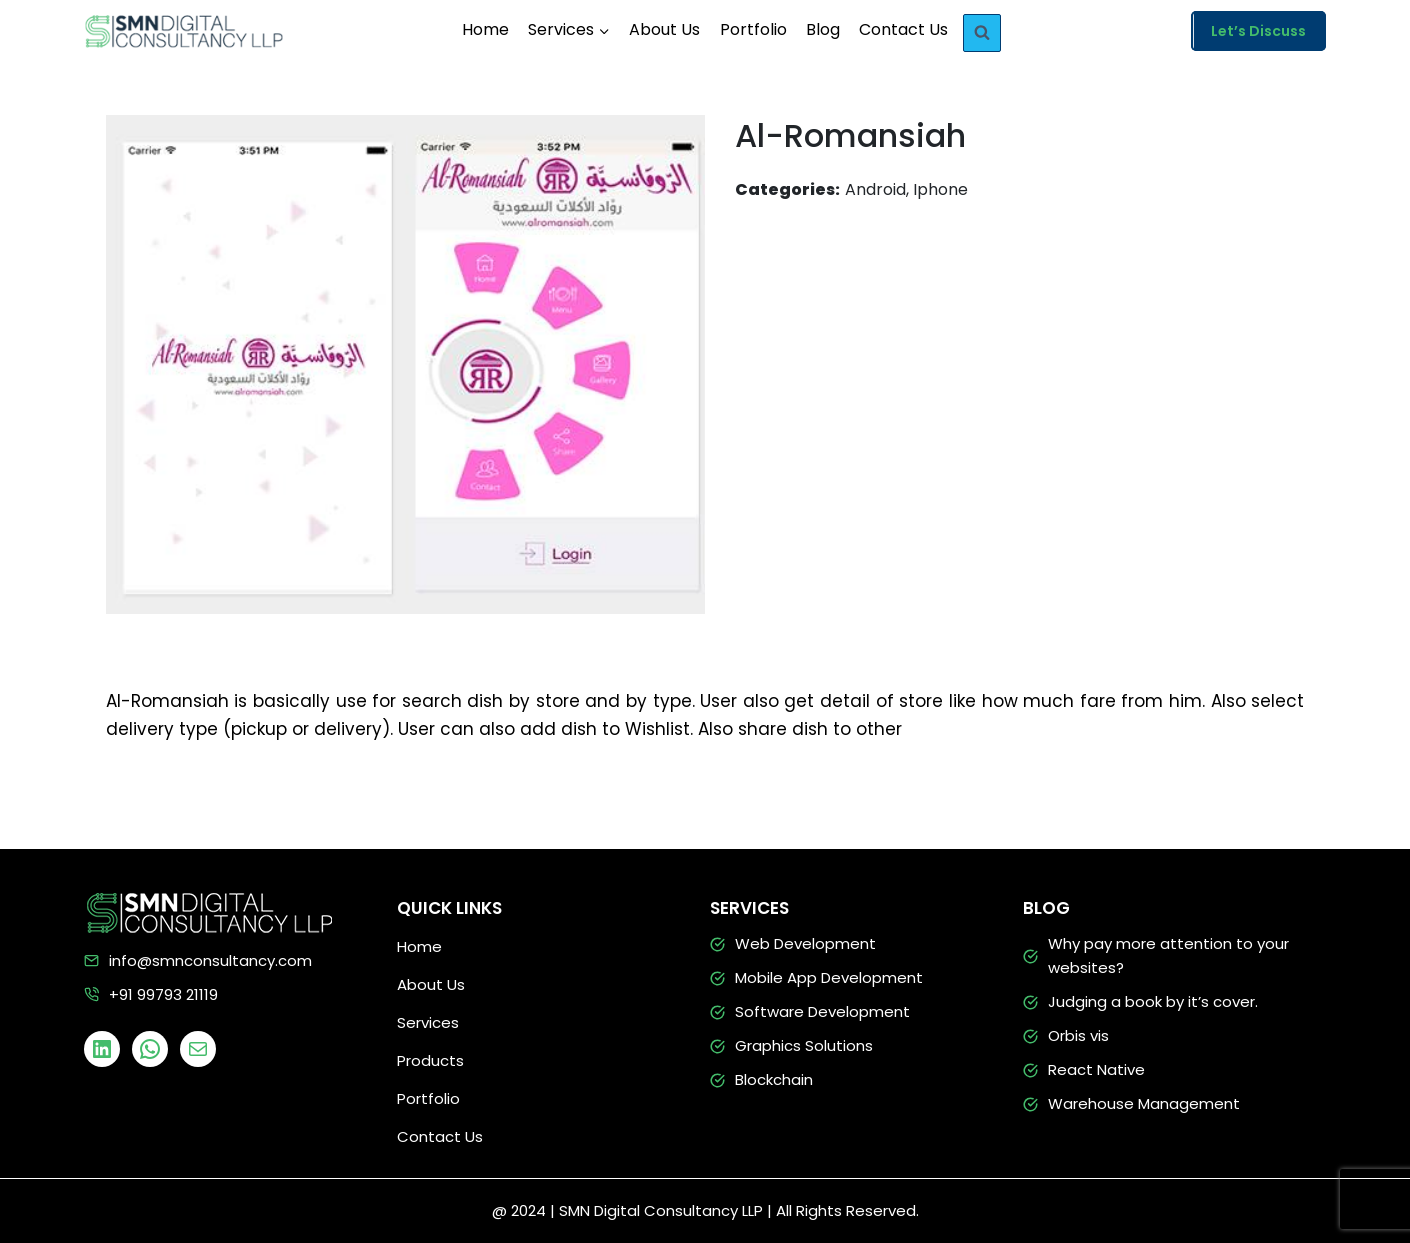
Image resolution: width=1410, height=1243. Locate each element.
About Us (664, 29)
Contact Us (903, 29)
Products (430, 1060)
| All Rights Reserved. (843, 1210)
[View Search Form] (982, 33)
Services (428, 1022)
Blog (823, 29)
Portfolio (753, 29)
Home (485, 29)
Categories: (787, 189)
